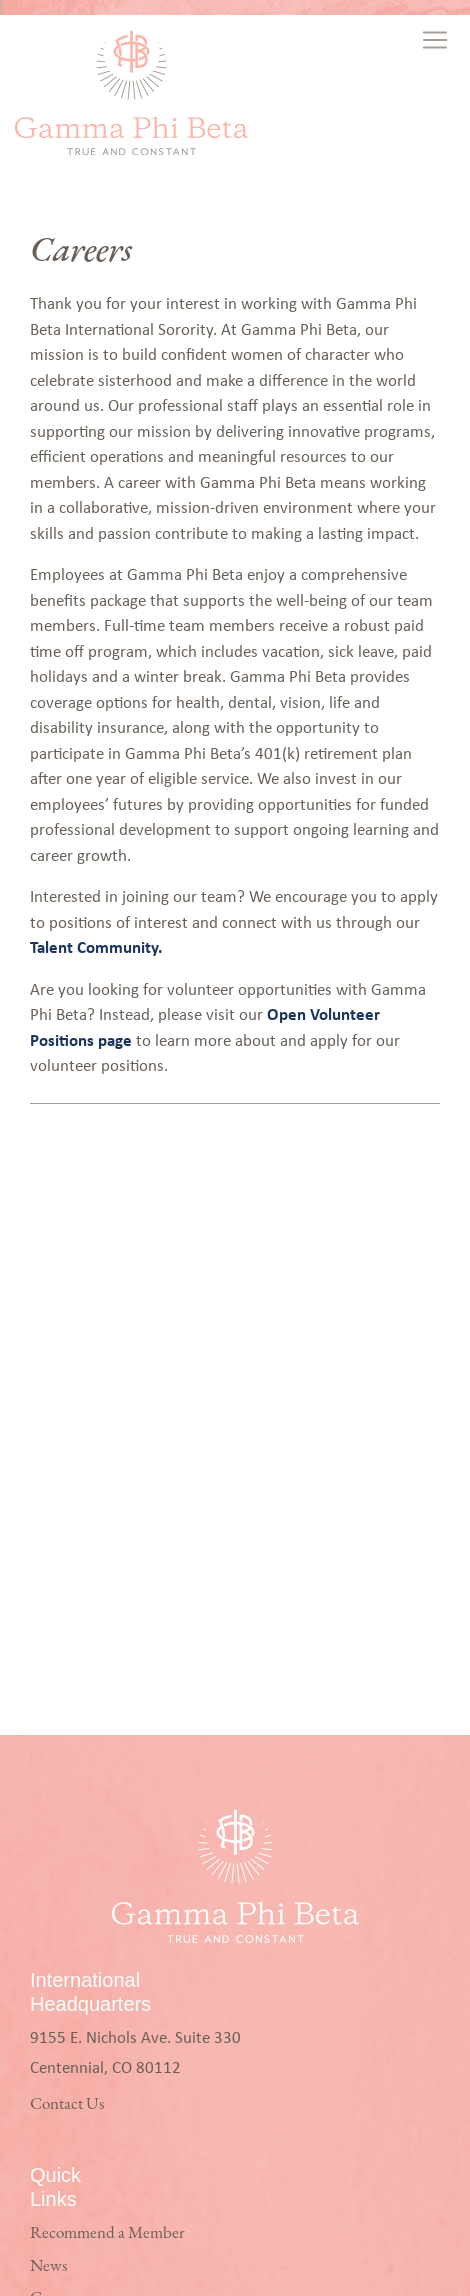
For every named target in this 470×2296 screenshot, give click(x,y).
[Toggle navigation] (436, 40)
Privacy (53, 1953)
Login (49, 1986)
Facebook (61, 2172)
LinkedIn (61, 2237)
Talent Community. (96, 946)
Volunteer (62, 1921)
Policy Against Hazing (100, 2018)
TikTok (54, 2269)
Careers (55, 1888)
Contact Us (67, 1694)
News (48, 1856)
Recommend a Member (107, 1823)
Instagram (62, 2204)
